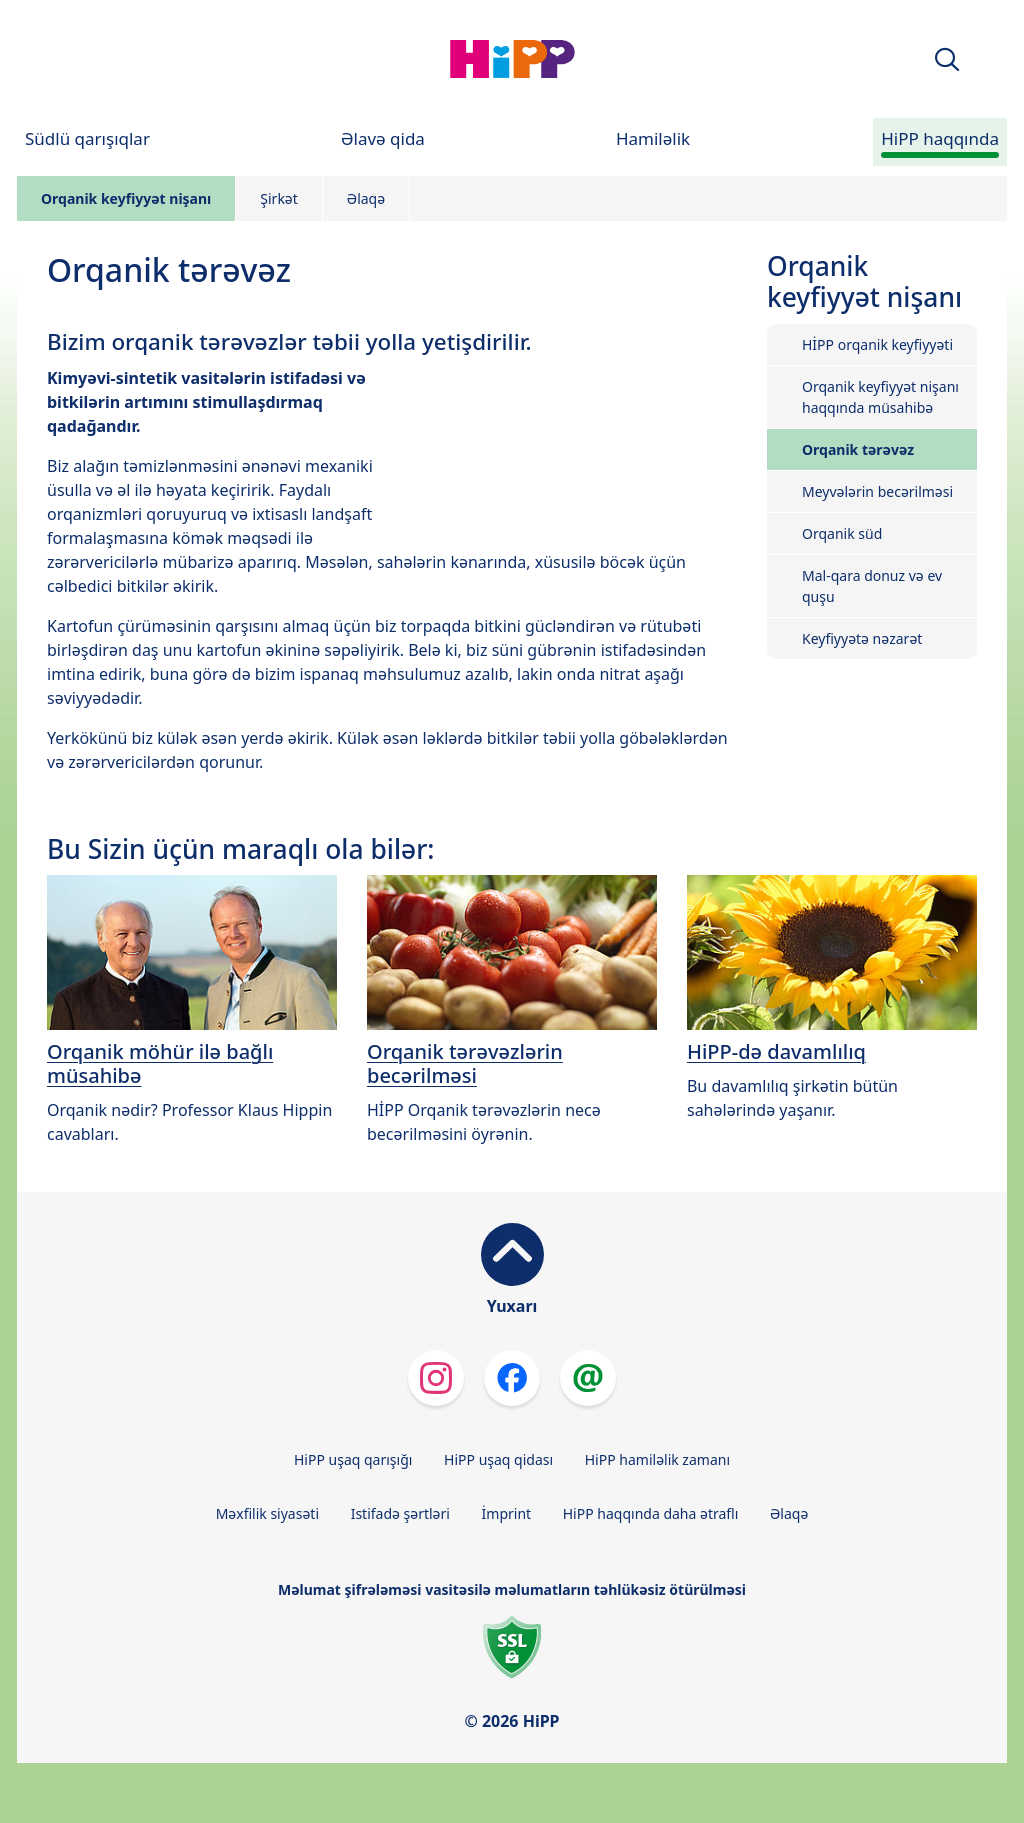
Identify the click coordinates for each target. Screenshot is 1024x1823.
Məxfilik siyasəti (267, 1513)
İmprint (507, 1513)
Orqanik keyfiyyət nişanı (126, 198)
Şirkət (279, 198)
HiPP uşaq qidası (498, 1459)
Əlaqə (366, 198)
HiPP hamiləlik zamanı (657, 1459)
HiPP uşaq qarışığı (353, 1459)
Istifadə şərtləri (400, 1513)
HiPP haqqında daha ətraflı (651, 1513)
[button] (947, 59)
